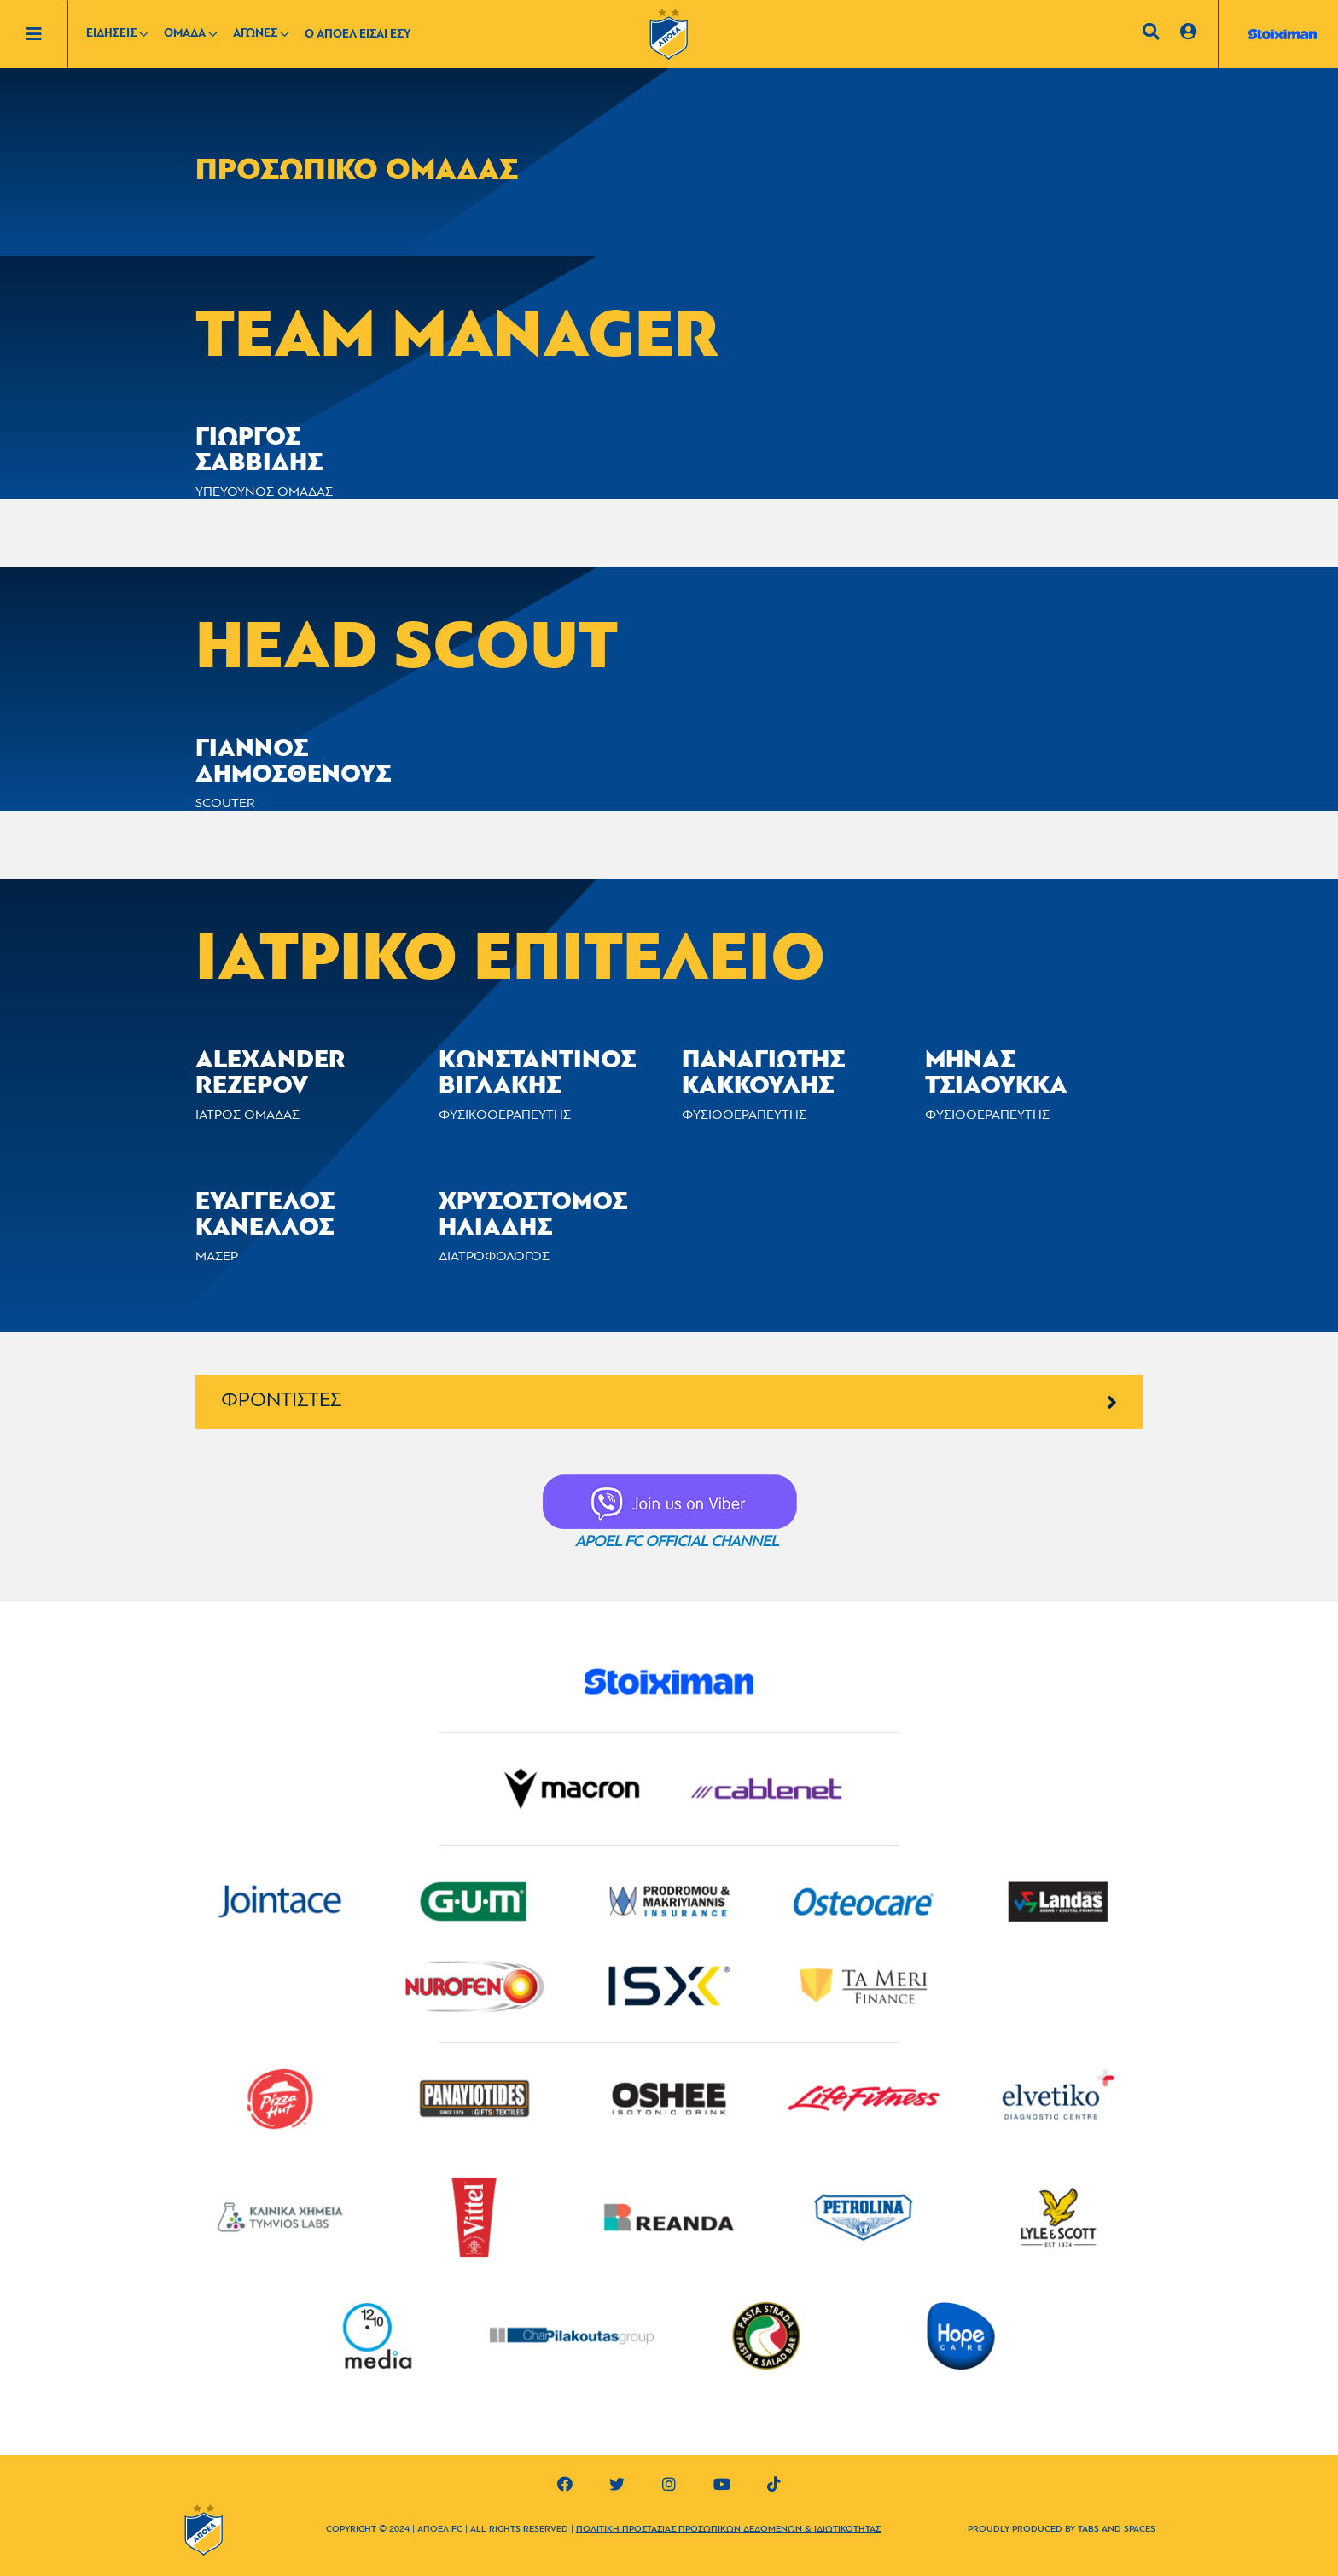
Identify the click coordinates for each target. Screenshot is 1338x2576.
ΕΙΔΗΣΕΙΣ (111, 33)
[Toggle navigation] (47, 34)
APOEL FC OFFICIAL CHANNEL (676, 1542)
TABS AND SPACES (1116, 2529)
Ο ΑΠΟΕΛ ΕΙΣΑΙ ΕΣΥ (358, 34)
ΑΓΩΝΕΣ (255, 33)
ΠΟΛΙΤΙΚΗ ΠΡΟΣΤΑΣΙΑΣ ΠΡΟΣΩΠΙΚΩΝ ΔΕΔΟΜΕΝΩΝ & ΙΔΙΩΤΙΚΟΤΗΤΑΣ (728, 2529)
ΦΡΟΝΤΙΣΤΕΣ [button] (669, 1401)
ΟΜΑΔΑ (185, 33)
